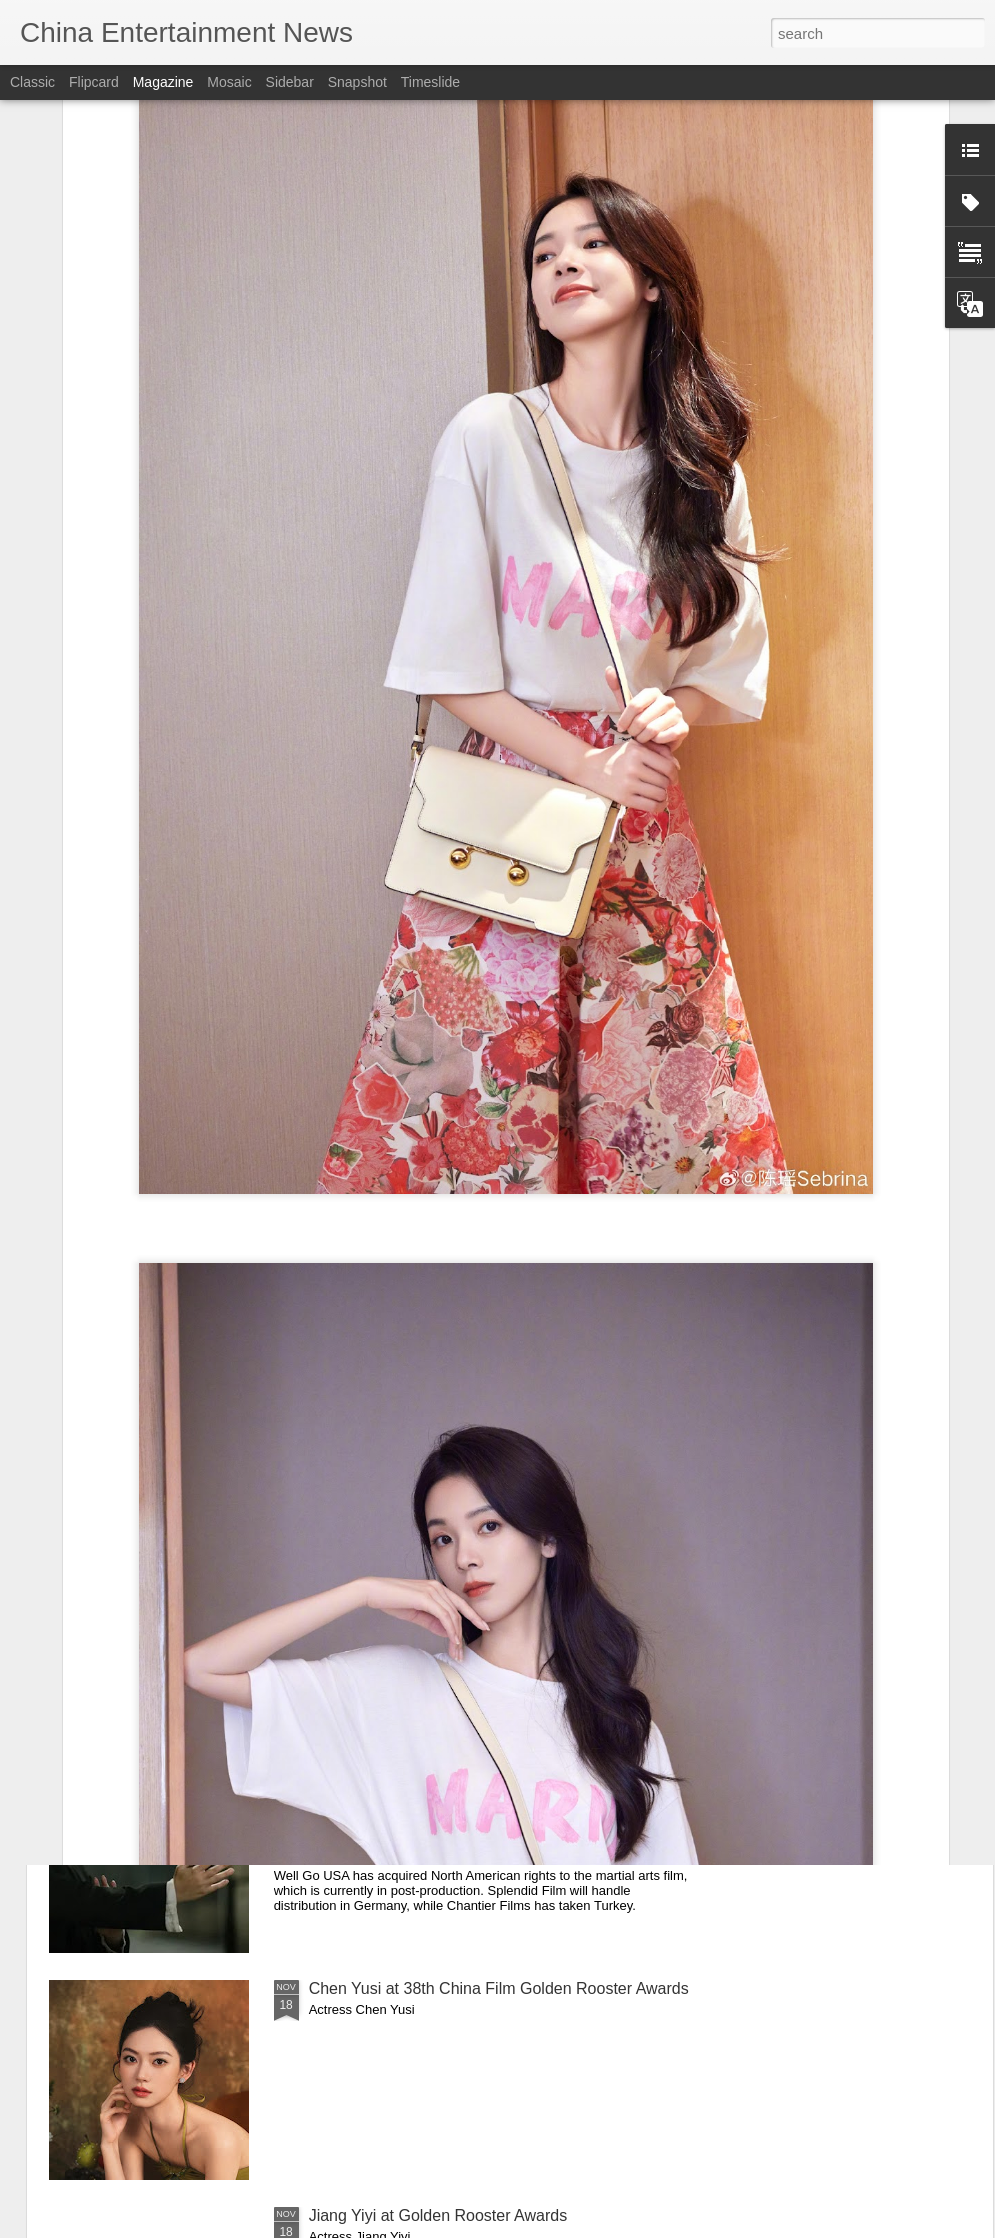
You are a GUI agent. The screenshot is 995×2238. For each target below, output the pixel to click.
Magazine (163, 82)
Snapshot (357, 82)
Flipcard (94, 82)
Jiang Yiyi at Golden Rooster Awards (438, 2215)
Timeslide (430, 82)
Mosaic (229, 82)
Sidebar (290, 82)
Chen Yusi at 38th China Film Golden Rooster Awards (499, 1988)
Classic (32, 82)
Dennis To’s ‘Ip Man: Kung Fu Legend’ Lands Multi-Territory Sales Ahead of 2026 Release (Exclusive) (489, 1770)
